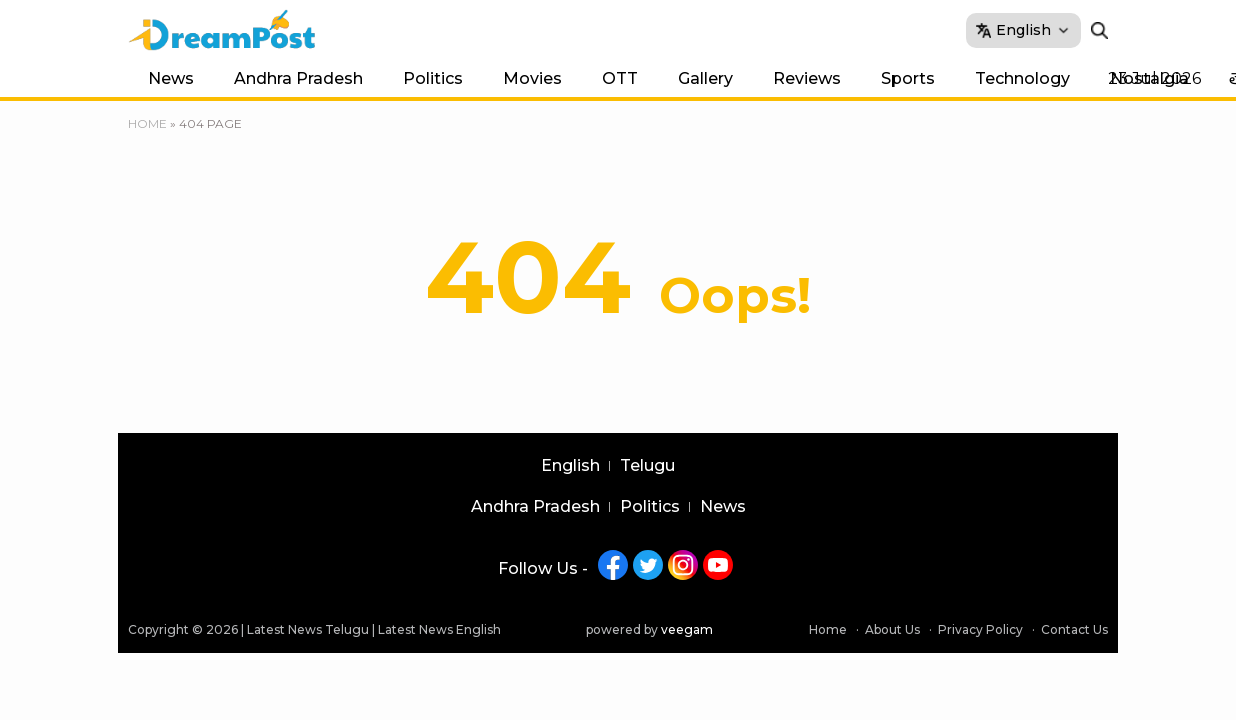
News (171, 78)
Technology (1022, 78)
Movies (532, 78)
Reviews (807, 78)
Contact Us (1074, 629)
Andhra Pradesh (298, 78)
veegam (687, 629)
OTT (620, 78)
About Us (892, 629)
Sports (908, 78)
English (570, 466)
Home (147, 123)
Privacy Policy (980, 629)
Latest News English (439, 629)
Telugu (647, 466)
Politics (433, 78)
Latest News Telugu (308, 629)
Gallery (705, 78)
